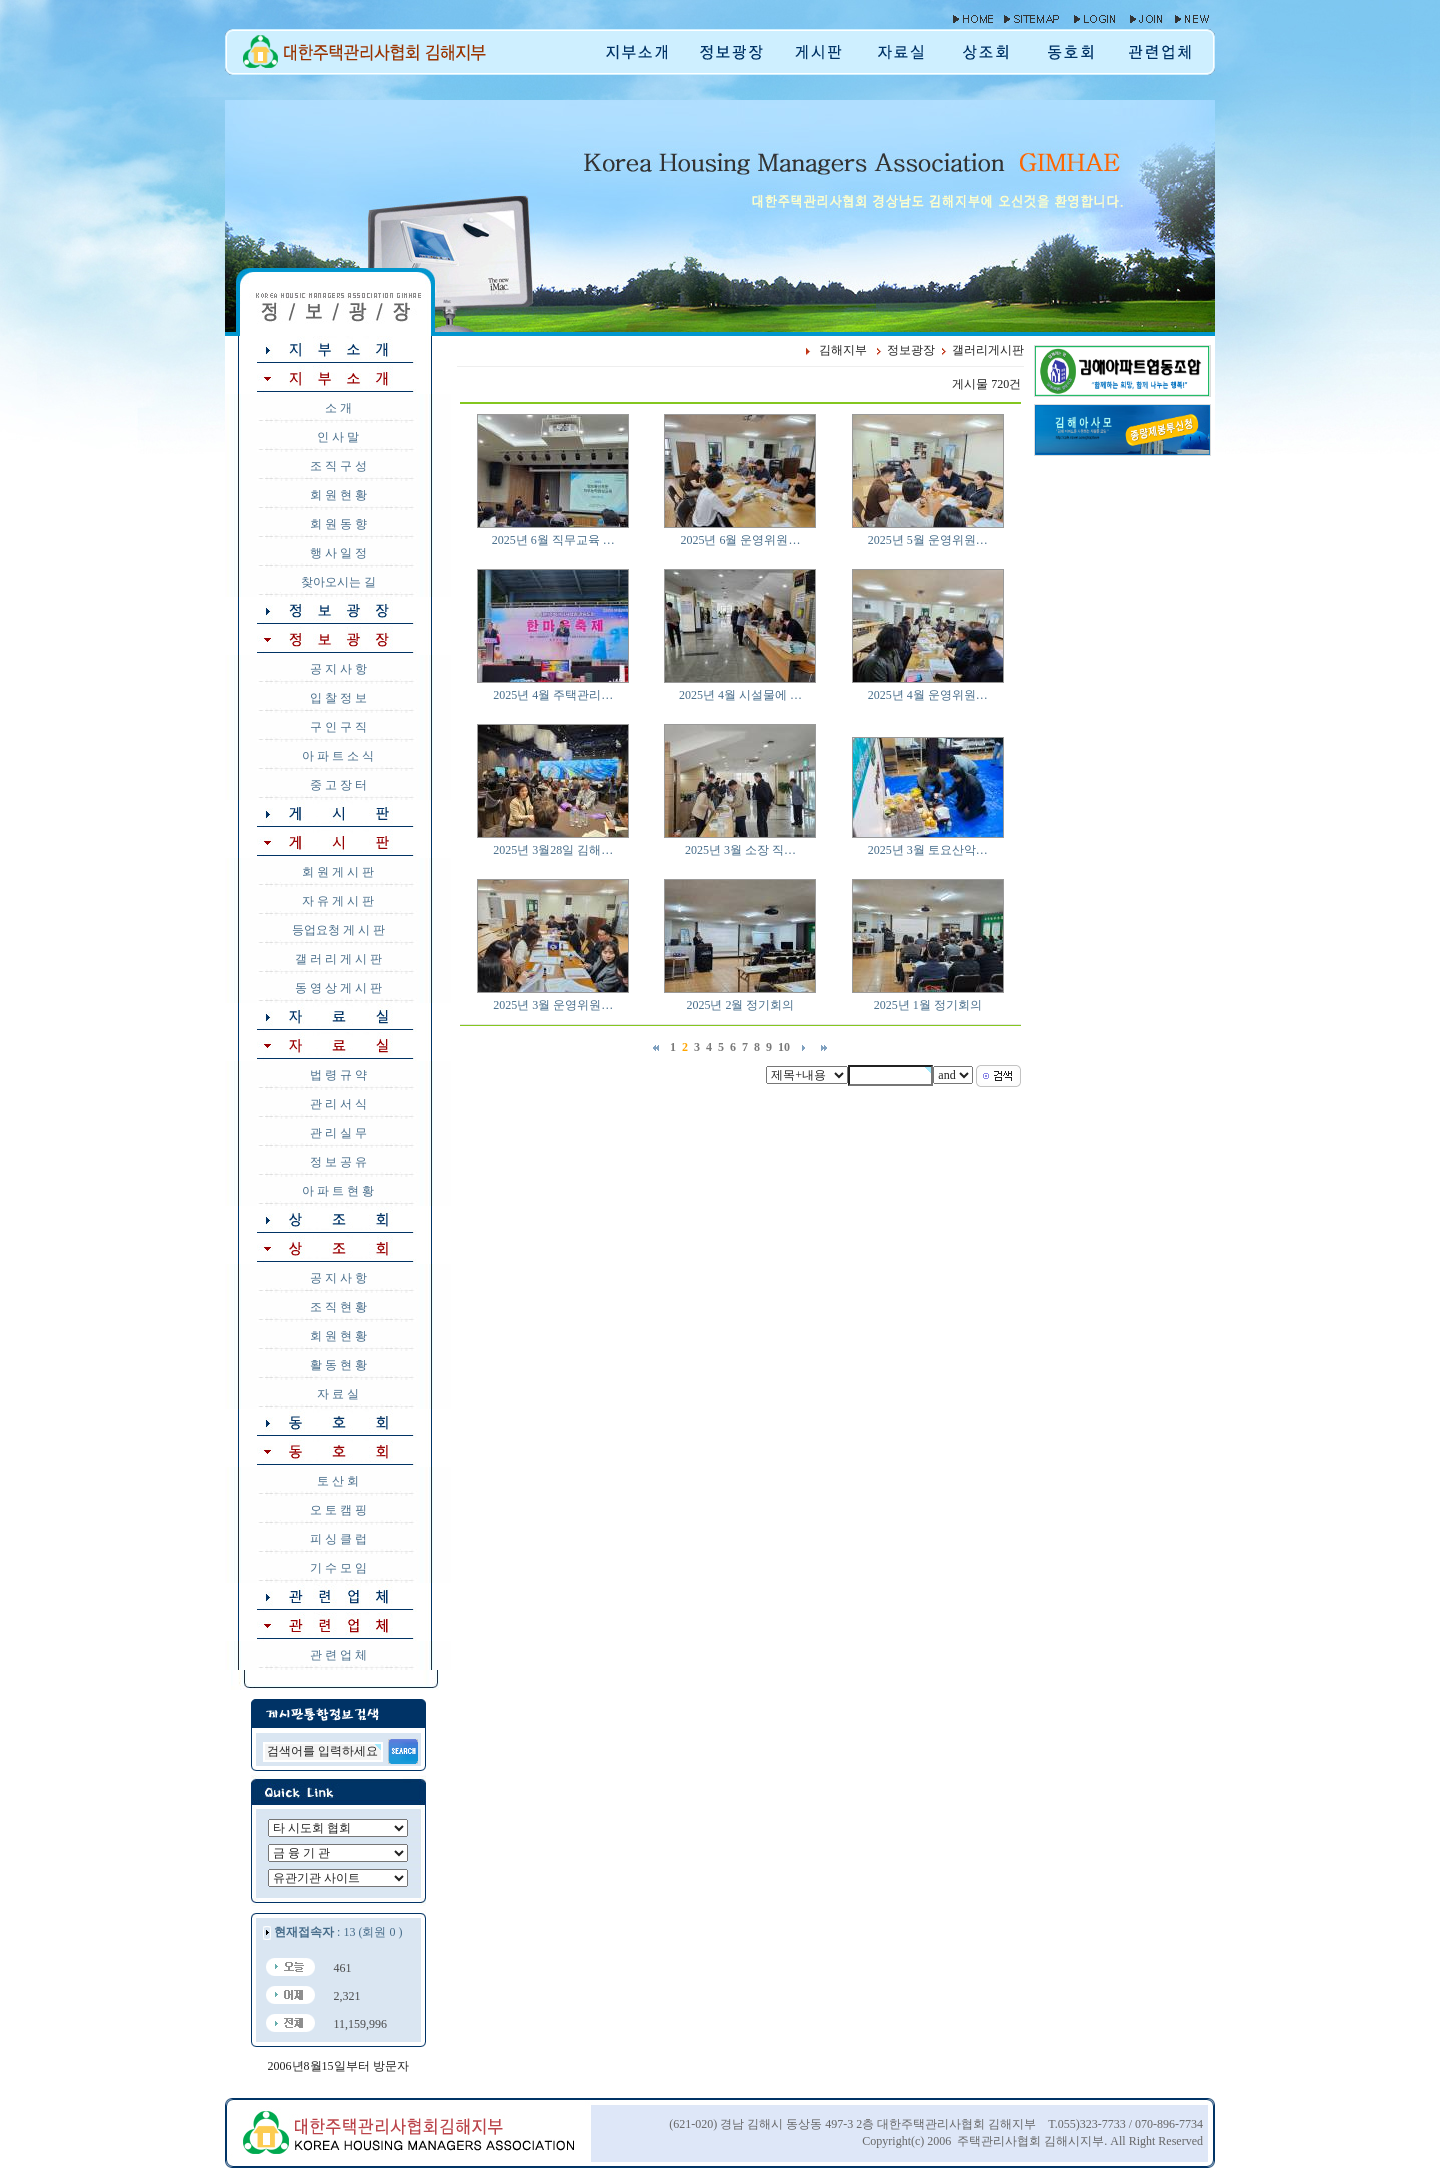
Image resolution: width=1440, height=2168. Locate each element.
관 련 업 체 (338, 1655)
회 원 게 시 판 (338, 872)
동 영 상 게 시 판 (338, 988)
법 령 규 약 (338, 1075)
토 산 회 (338, 1481)
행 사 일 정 (338, 553)
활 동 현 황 (338, 1365)
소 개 (338, 408)
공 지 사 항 (338, 669)
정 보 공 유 (338, 1162)
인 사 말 (338, 437)
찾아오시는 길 (338, 582)
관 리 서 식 (338, 1104)
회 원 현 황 (338, 495)
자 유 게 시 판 (338, 901)
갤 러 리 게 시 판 (338, 959)
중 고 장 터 (338, 785)
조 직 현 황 (338, 1307)
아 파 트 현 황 (338, 1191)
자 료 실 (338, 1394)
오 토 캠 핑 (338, 1510)
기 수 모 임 (338, 1568)
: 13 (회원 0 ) (338, 1932)
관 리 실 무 (338, 1133)
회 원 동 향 (338, 524)
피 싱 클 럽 (338, 1539)
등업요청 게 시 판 (338, 930)
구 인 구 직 (338, 727)
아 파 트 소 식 (338, 756)
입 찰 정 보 (338, 698)
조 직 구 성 (338, 466)
